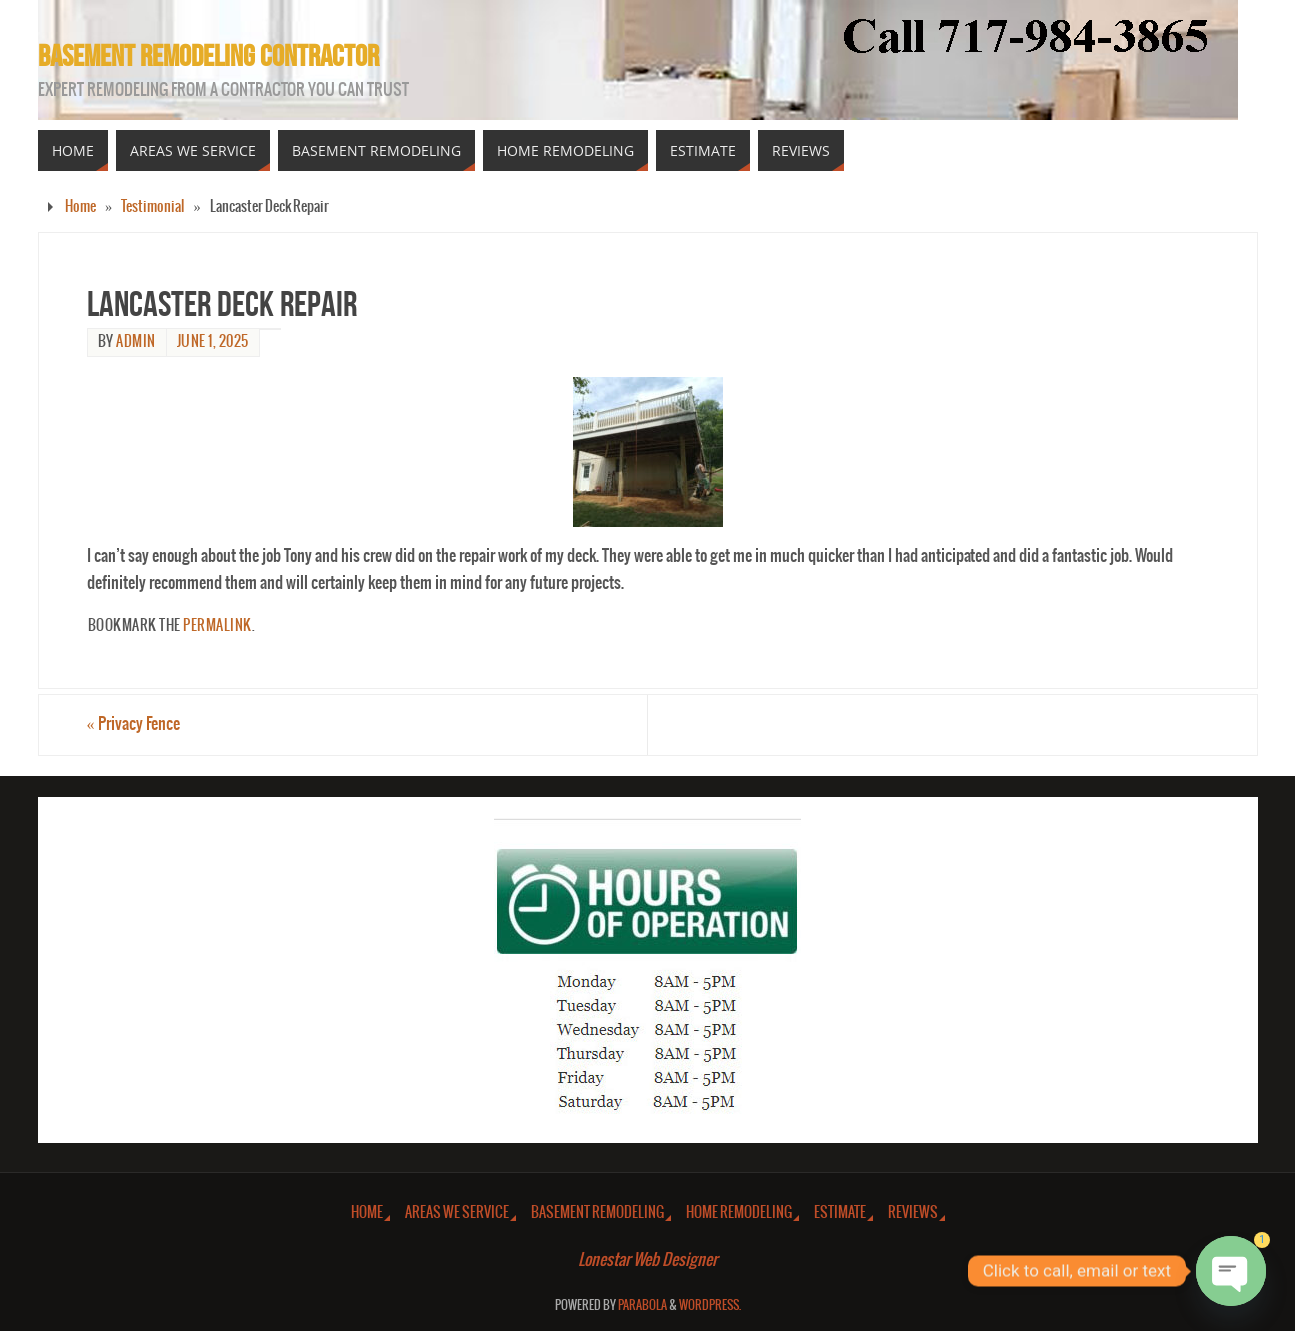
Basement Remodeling (597, 1212)
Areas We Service (457, 1212)
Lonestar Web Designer (647, 1260)
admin (136, 342)
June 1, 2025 (213, 342)
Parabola (642, 1305)
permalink (217, 626)
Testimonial (152, 206)
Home (80, 206)
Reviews (913, 1212)
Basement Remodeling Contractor (208, 56)
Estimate (840, 1212)
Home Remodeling (739, 1212)
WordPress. (710, 1305)
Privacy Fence (133, 724)
